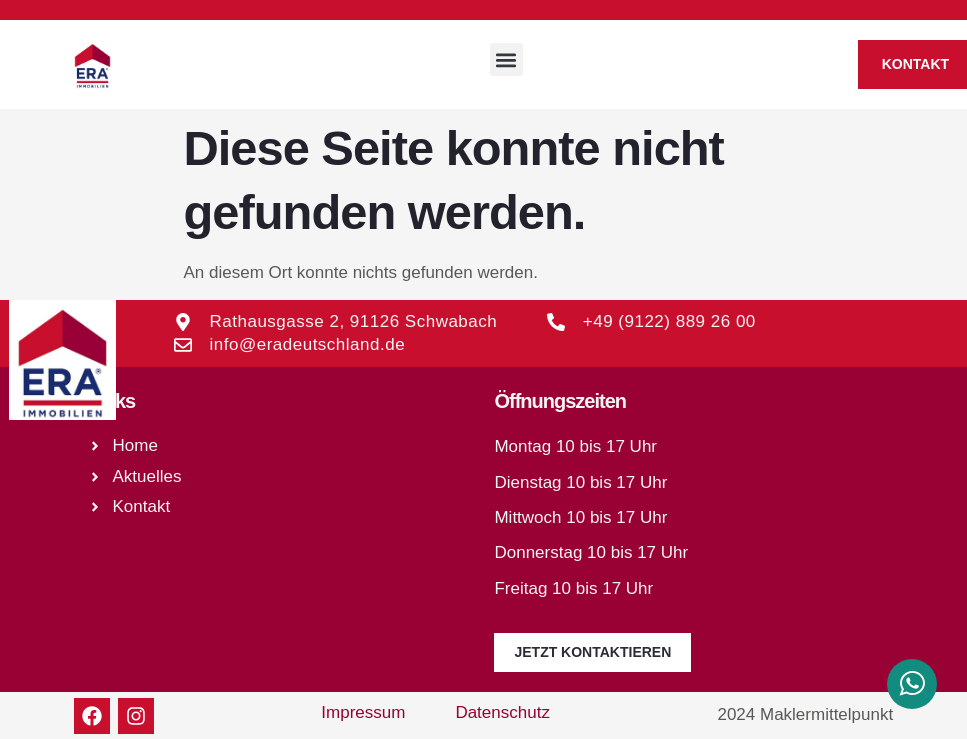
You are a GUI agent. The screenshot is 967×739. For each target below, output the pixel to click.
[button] (506, 59)
